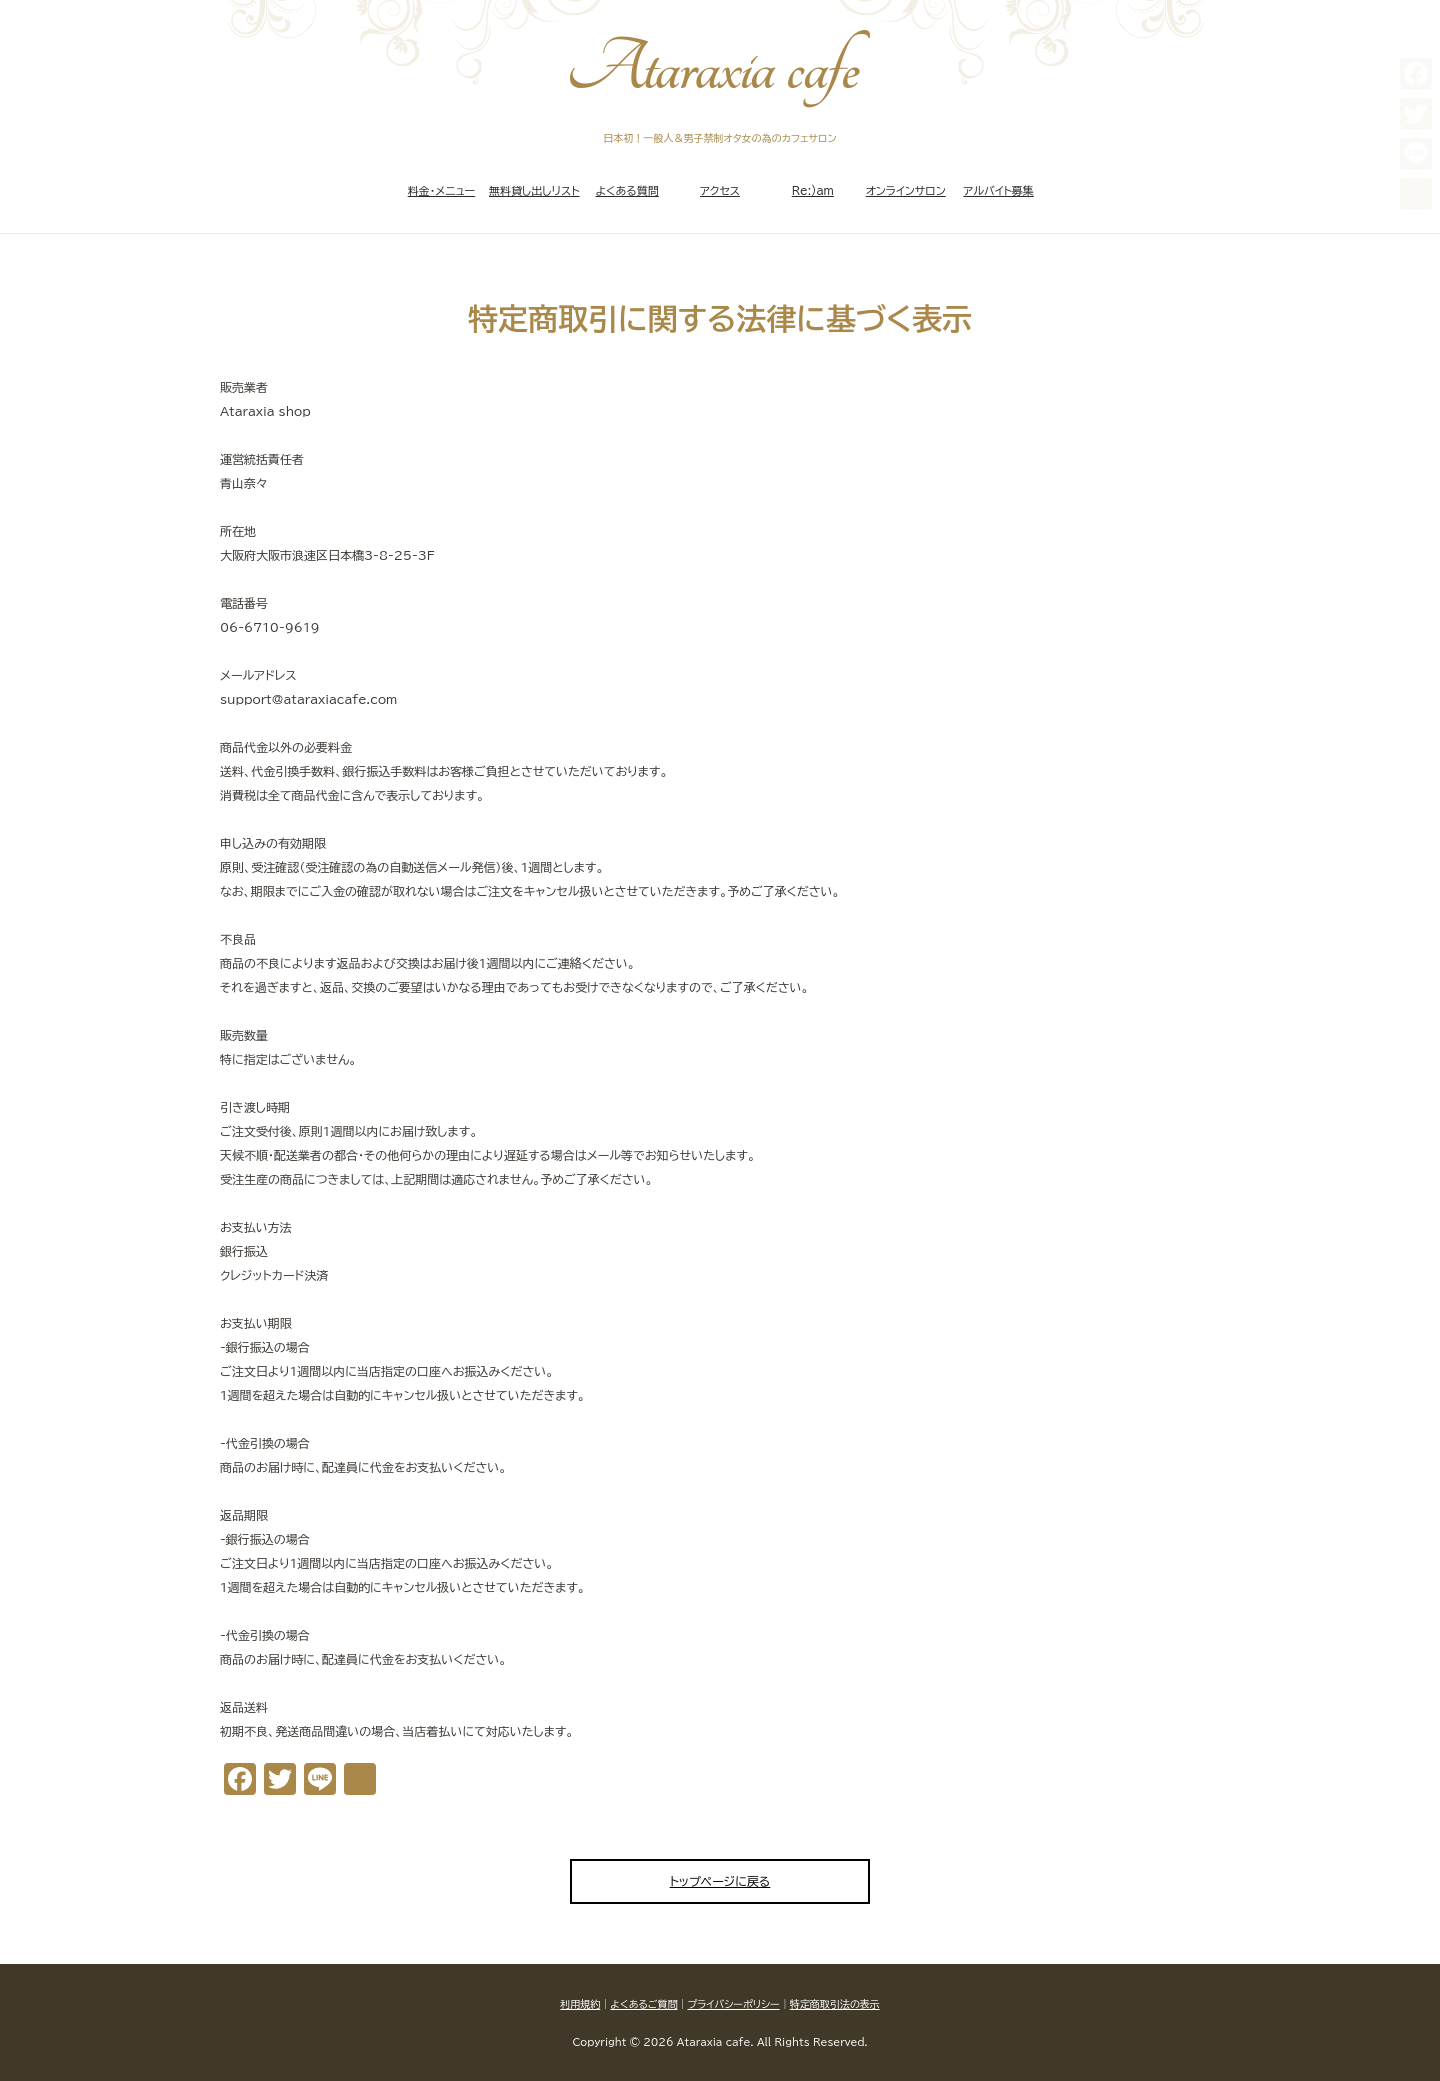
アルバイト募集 (998, 190)
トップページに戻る (720, 1881)
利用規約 (580, 2004)
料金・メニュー (442, 190)
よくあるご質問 (643, 2004)
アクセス (720, 190)
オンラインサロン (906, 190)
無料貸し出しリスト (534, 190)
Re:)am (813, 190)
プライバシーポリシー (733, 2004)
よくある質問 (627, 190)
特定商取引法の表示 (835, 2004)
